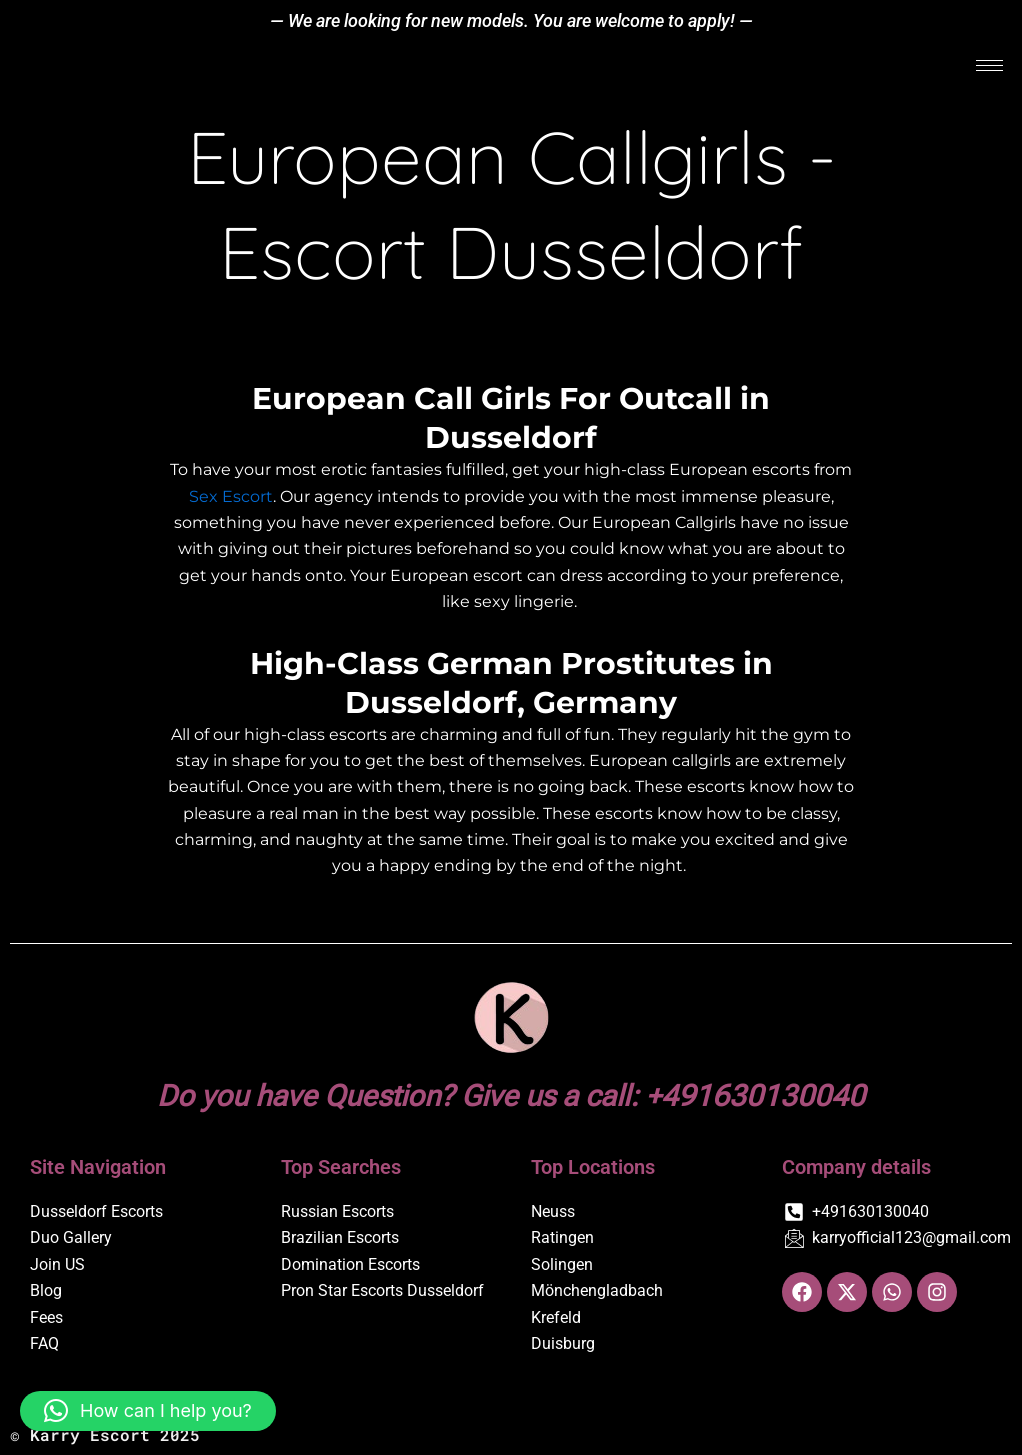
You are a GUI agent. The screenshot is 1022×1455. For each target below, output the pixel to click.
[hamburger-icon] (989, 66)
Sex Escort (231, 496)
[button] (148, 1411)
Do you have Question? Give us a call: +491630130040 (511, 1095)
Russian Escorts (337, 1211)
